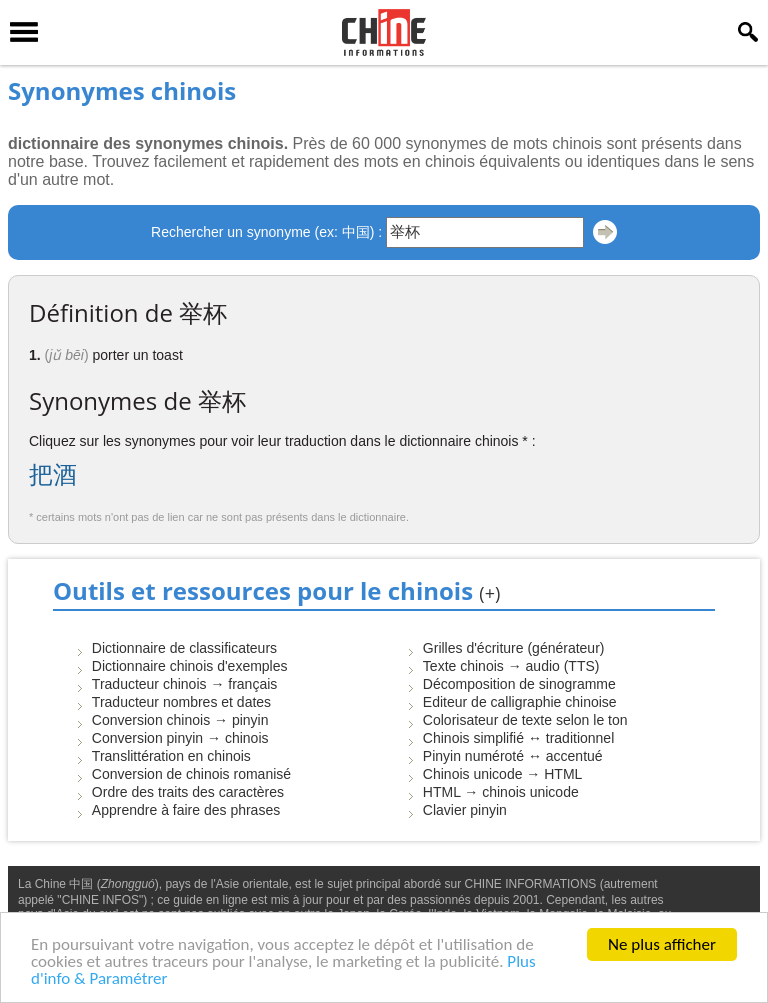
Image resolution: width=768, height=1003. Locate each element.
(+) (489, 593)
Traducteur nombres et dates (181, 702)
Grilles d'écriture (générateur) (514, 648)
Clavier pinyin (465, 810)
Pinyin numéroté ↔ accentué (513, 756)
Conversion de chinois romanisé (191, 774)
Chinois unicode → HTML (503, 774)
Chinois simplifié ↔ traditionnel (518, 738)
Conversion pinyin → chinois (180, 738)
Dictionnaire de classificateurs (184, 648)
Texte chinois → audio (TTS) (511, 666)
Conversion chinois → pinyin (180, 720)
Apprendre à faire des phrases (186, 810)
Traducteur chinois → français (184, 684)
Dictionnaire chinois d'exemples (190, 666)
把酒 (53, 474)
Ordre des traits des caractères (188, 792)
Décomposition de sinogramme (519, 684)
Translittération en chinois (171, 756)
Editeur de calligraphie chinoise (520, 702)
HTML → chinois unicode (501, 792)
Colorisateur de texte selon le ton (525, 720)
